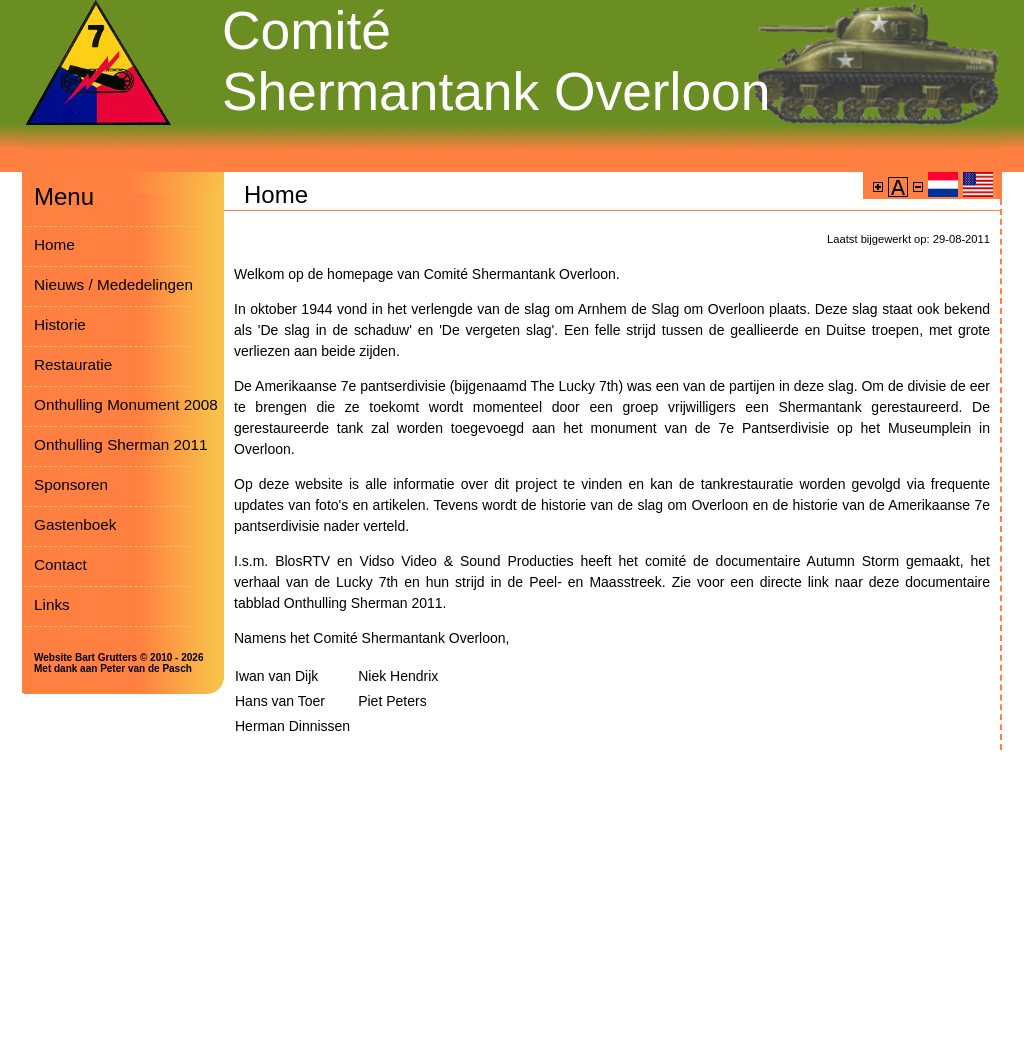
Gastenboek (75, 524)
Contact (60, 564)
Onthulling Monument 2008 (126, 404)
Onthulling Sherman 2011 (120, 444)
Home (54, 244)
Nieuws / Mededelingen (113, 284)
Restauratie (73, 364)
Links (52, 604)
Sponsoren (71, 484)
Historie (60, 324)
